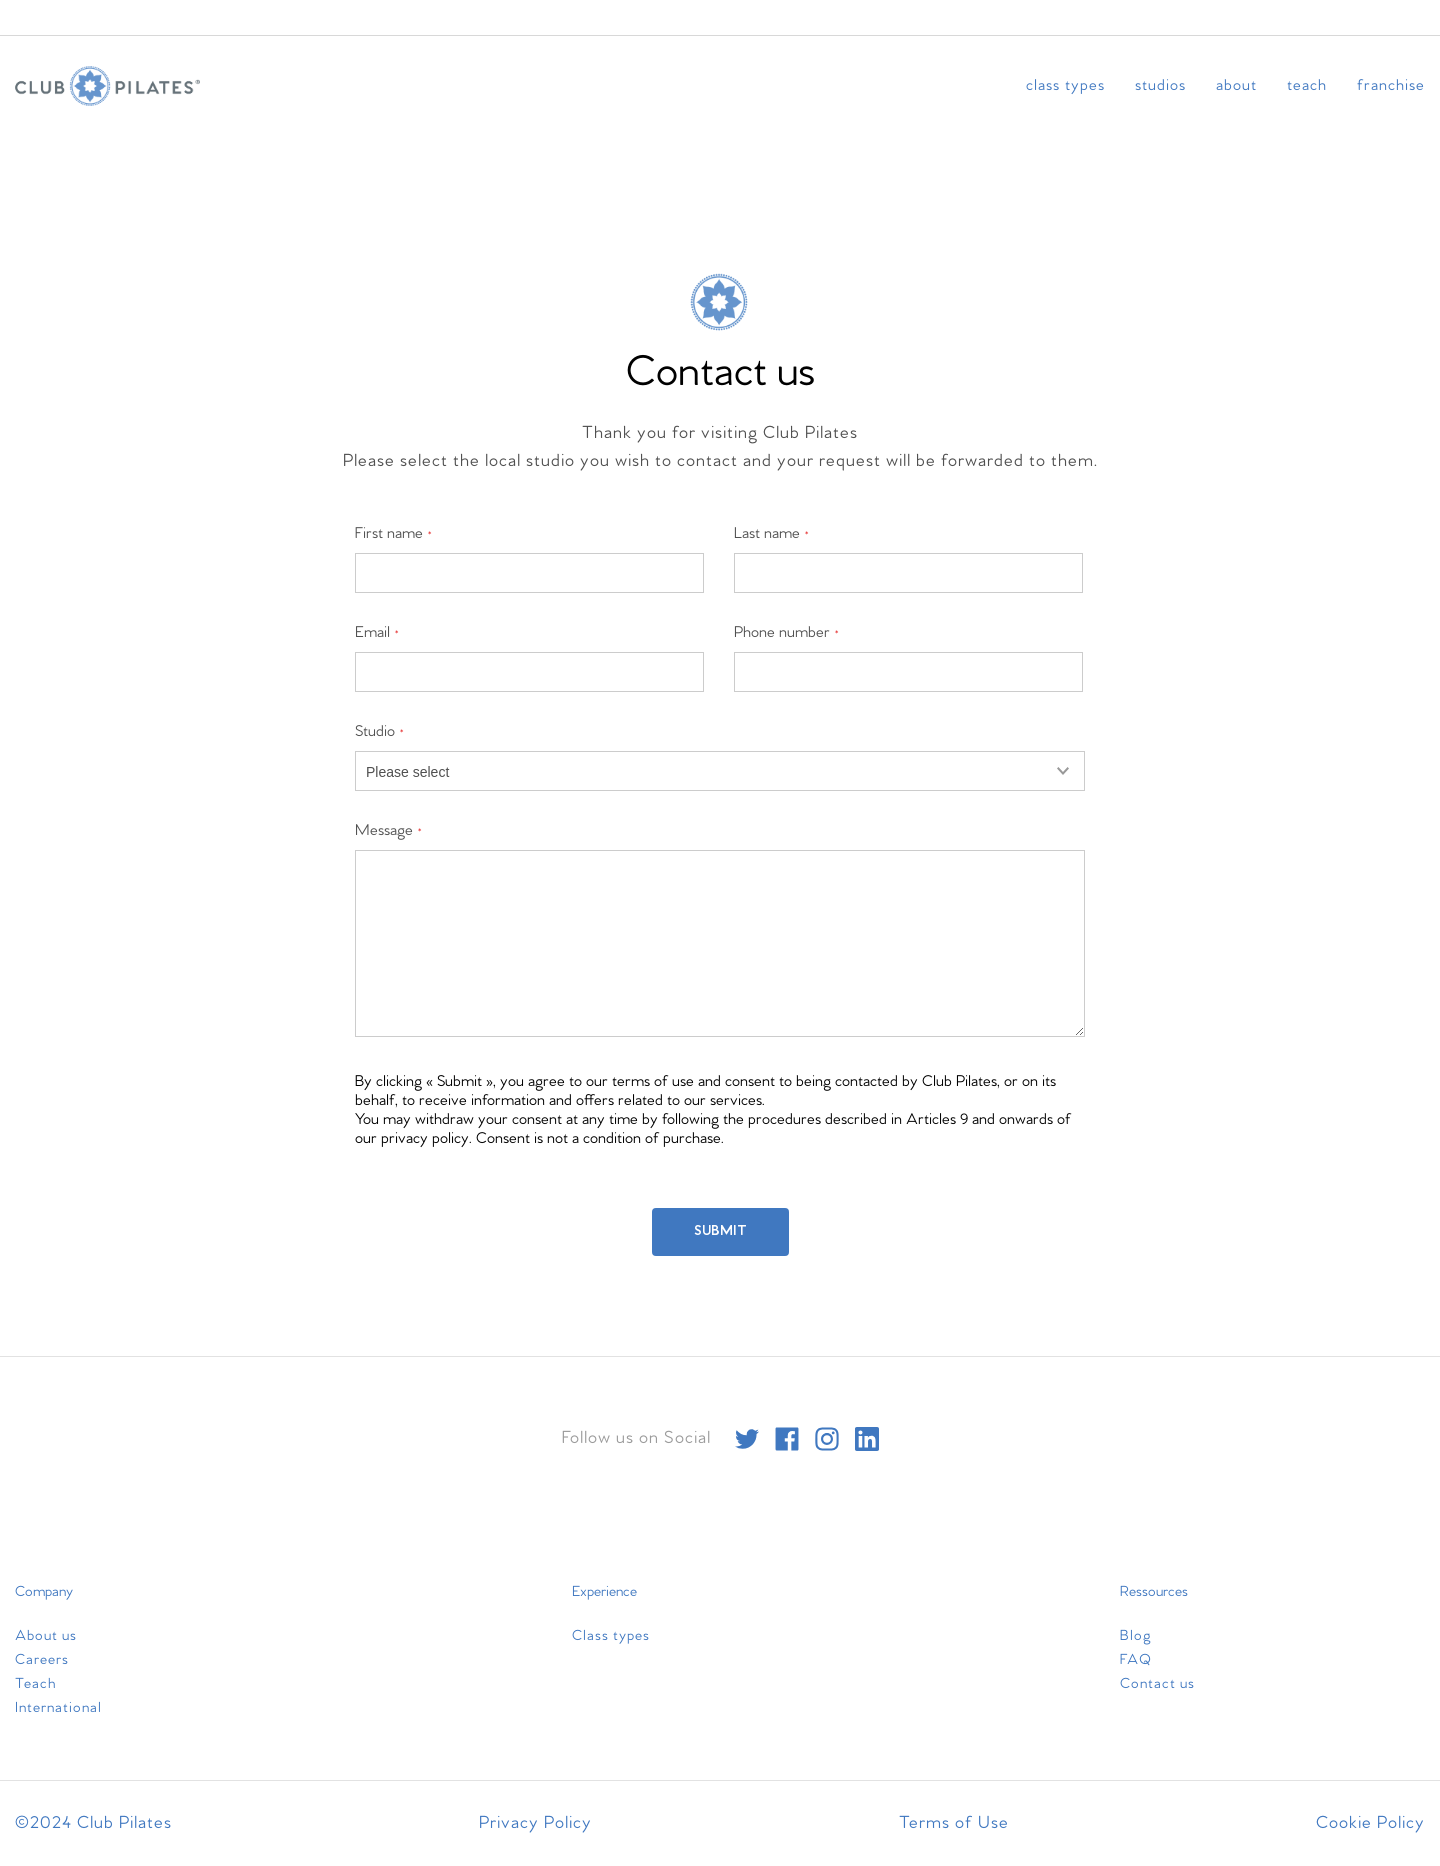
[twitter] (747, 1439)
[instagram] (827, 1439)
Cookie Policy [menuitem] (1370, 1823)
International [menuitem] (58, 1708)
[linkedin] (867, 1439)
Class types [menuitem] (1065, 85)
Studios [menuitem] (1160, 85)
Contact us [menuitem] (1157, 1684)
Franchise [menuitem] (1391, 85)
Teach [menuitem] (1307, 85)
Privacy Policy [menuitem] (535, 1823)
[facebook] (787, 1439)
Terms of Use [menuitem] (954, 1823)
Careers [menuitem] (42, 1660)
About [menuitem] (1236, 85)
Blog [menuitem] (1136, 1636)
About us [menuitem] (46, 1636)
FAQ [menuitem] (1136, 1660)
